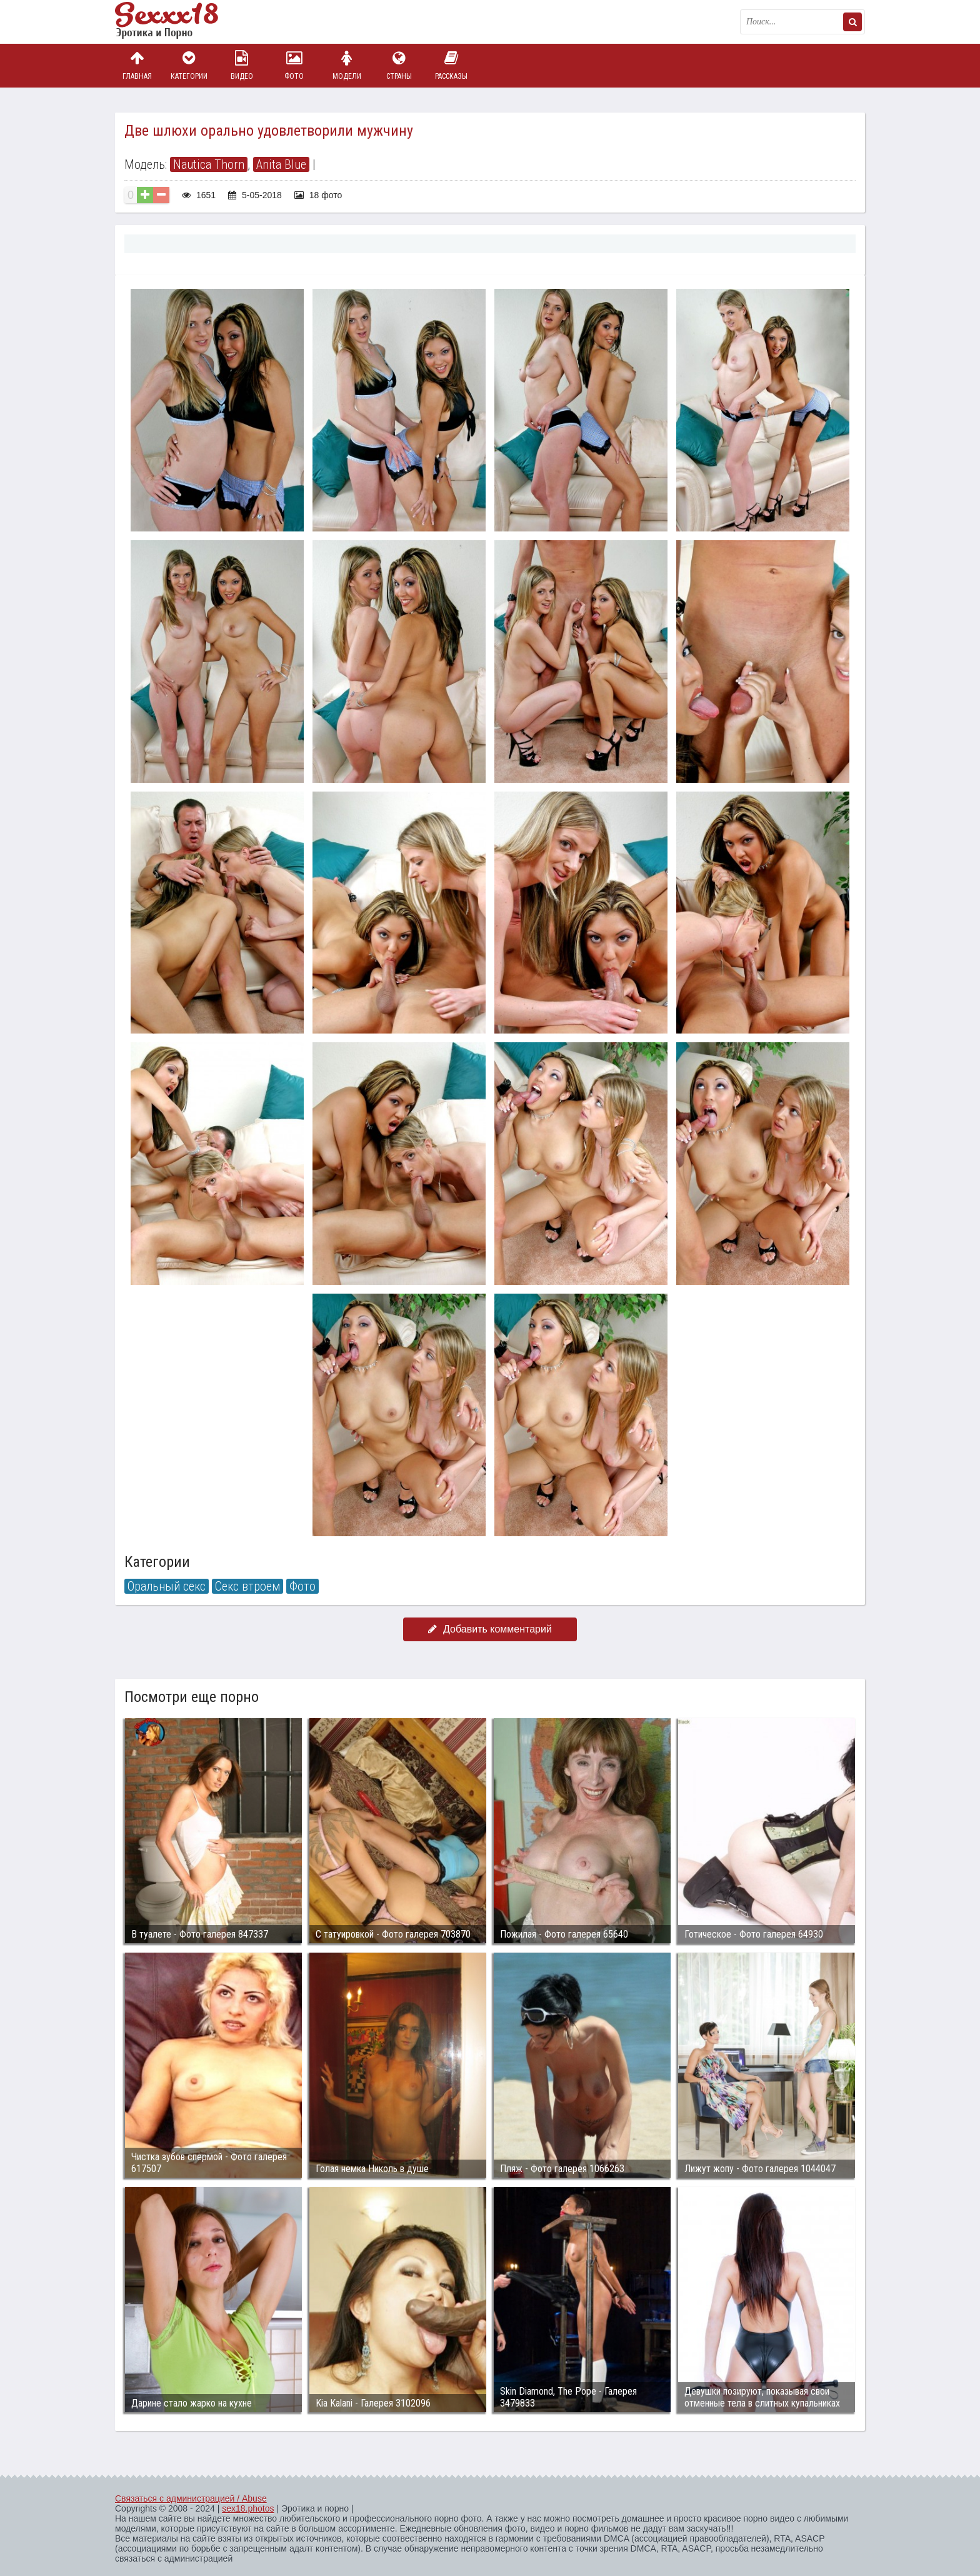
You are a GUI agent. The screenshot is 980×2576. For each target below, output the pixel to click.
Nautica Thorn (208, 164)
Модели (347, 65)
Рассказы (451, 65)
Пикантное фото (177, 22)
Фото (294, 65)
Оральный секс (167, 1586)
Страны (399, 65)
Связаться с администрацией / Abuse (191, 2498)
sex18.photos (248, 2508)
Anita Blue (281, 164)
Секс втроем (247, 1586)
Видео (242, 65)
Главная (137, 65)
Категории (189, 65)
